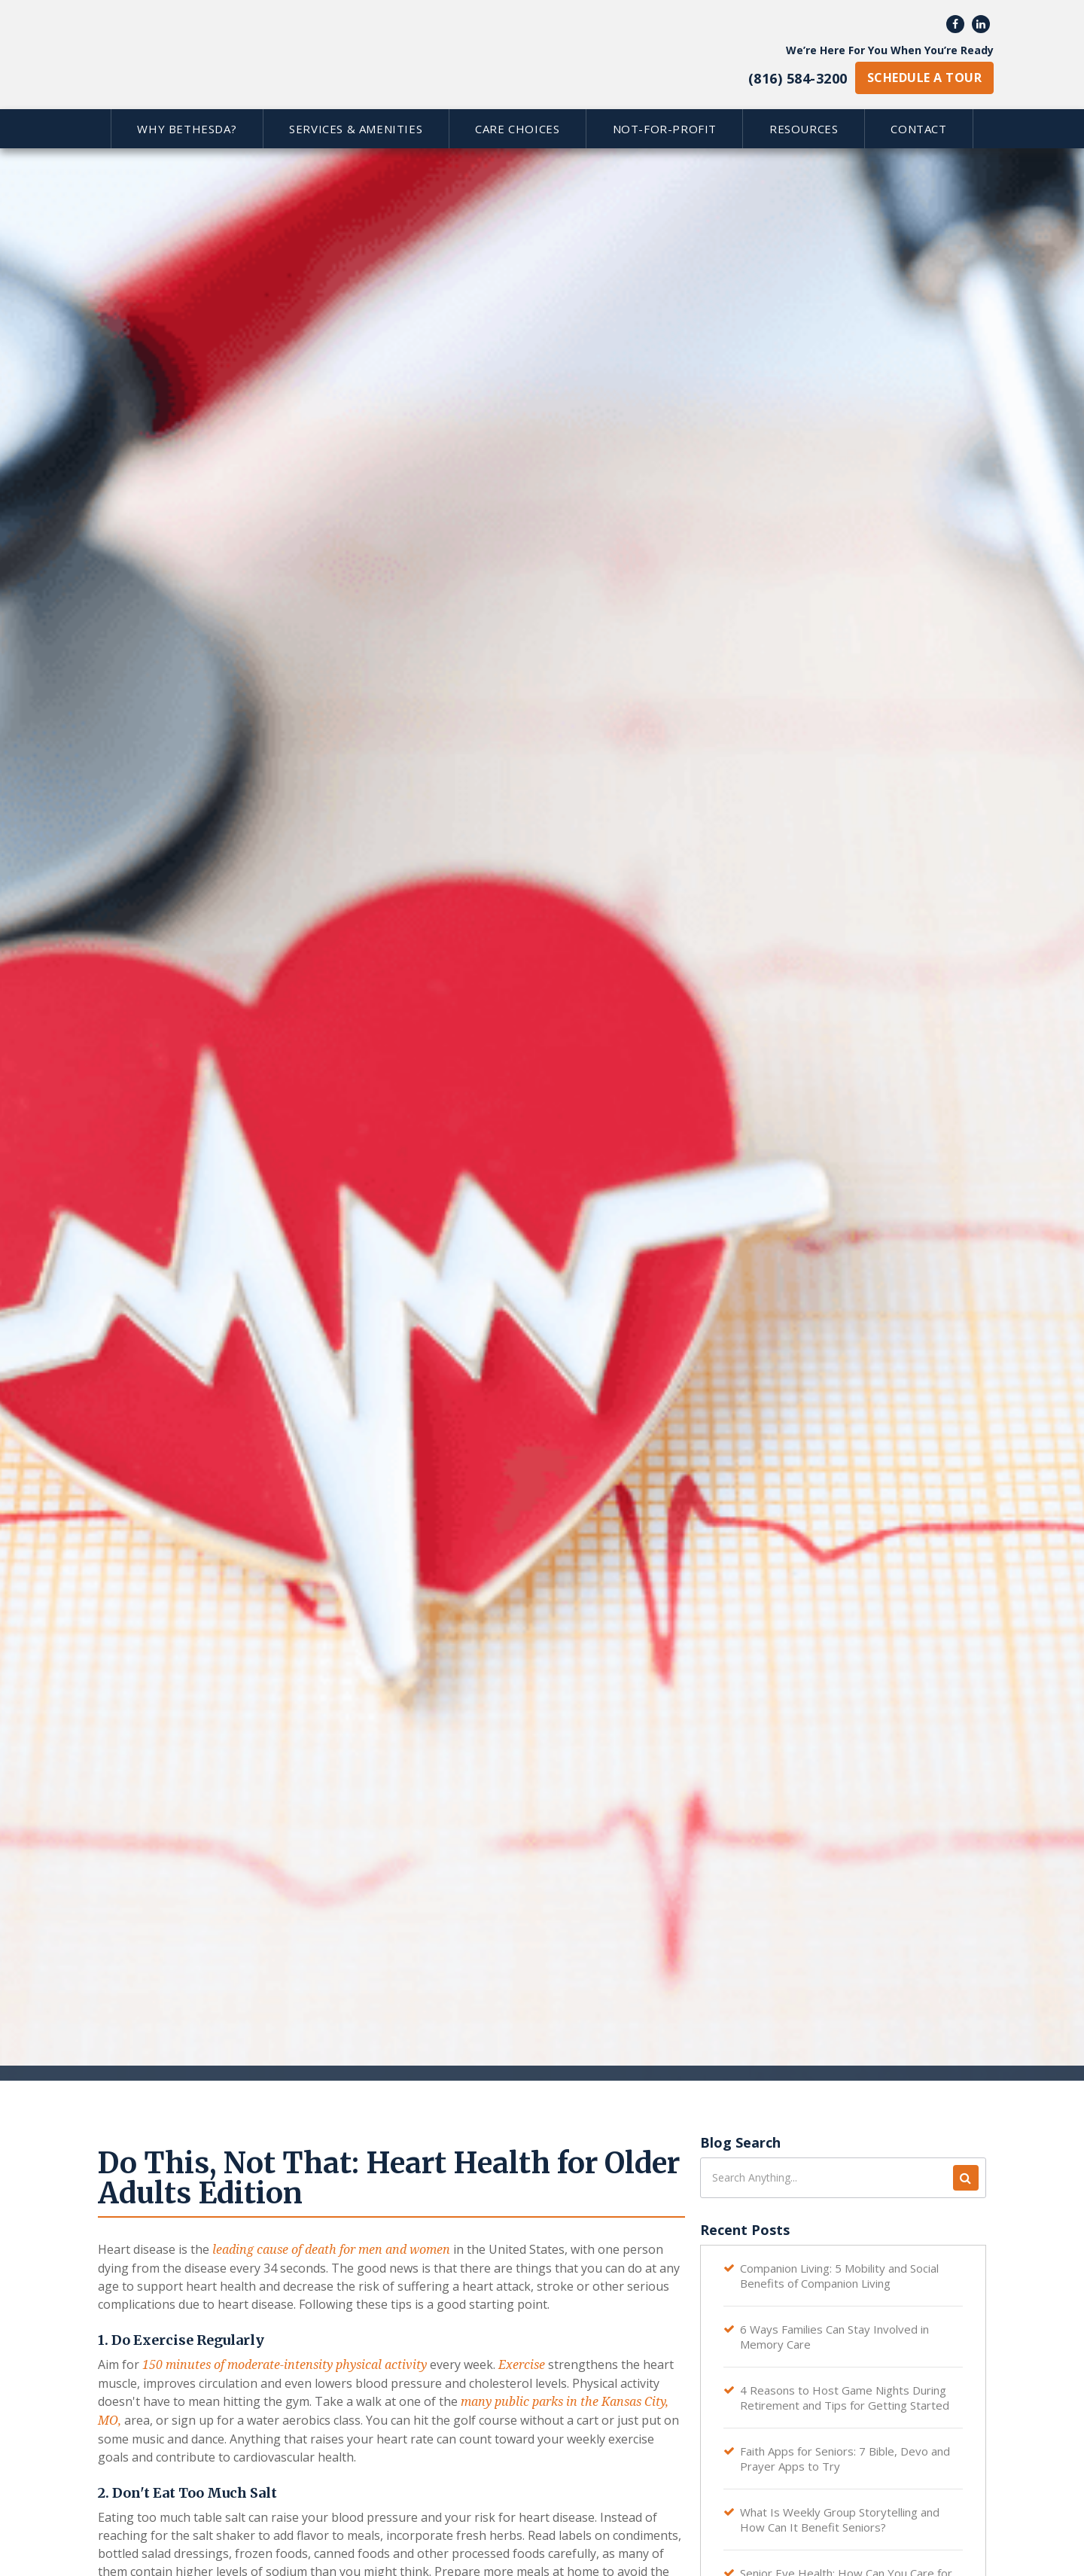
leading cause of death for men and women (331, 2250)
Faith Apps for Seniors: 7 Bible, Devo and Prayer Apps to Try (845, 2459)
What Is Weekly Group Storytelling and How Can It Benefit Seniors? (839, 2519)
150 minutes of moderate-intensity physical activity (284, 2365)
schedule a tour (924, 77)
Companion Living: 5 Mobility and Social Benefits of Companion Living (839, 2276)
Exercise (521, 2365)
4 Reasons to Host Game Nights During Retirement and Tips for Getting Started (844, 2398)
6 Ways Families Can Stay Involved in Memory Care (834, 2337)
